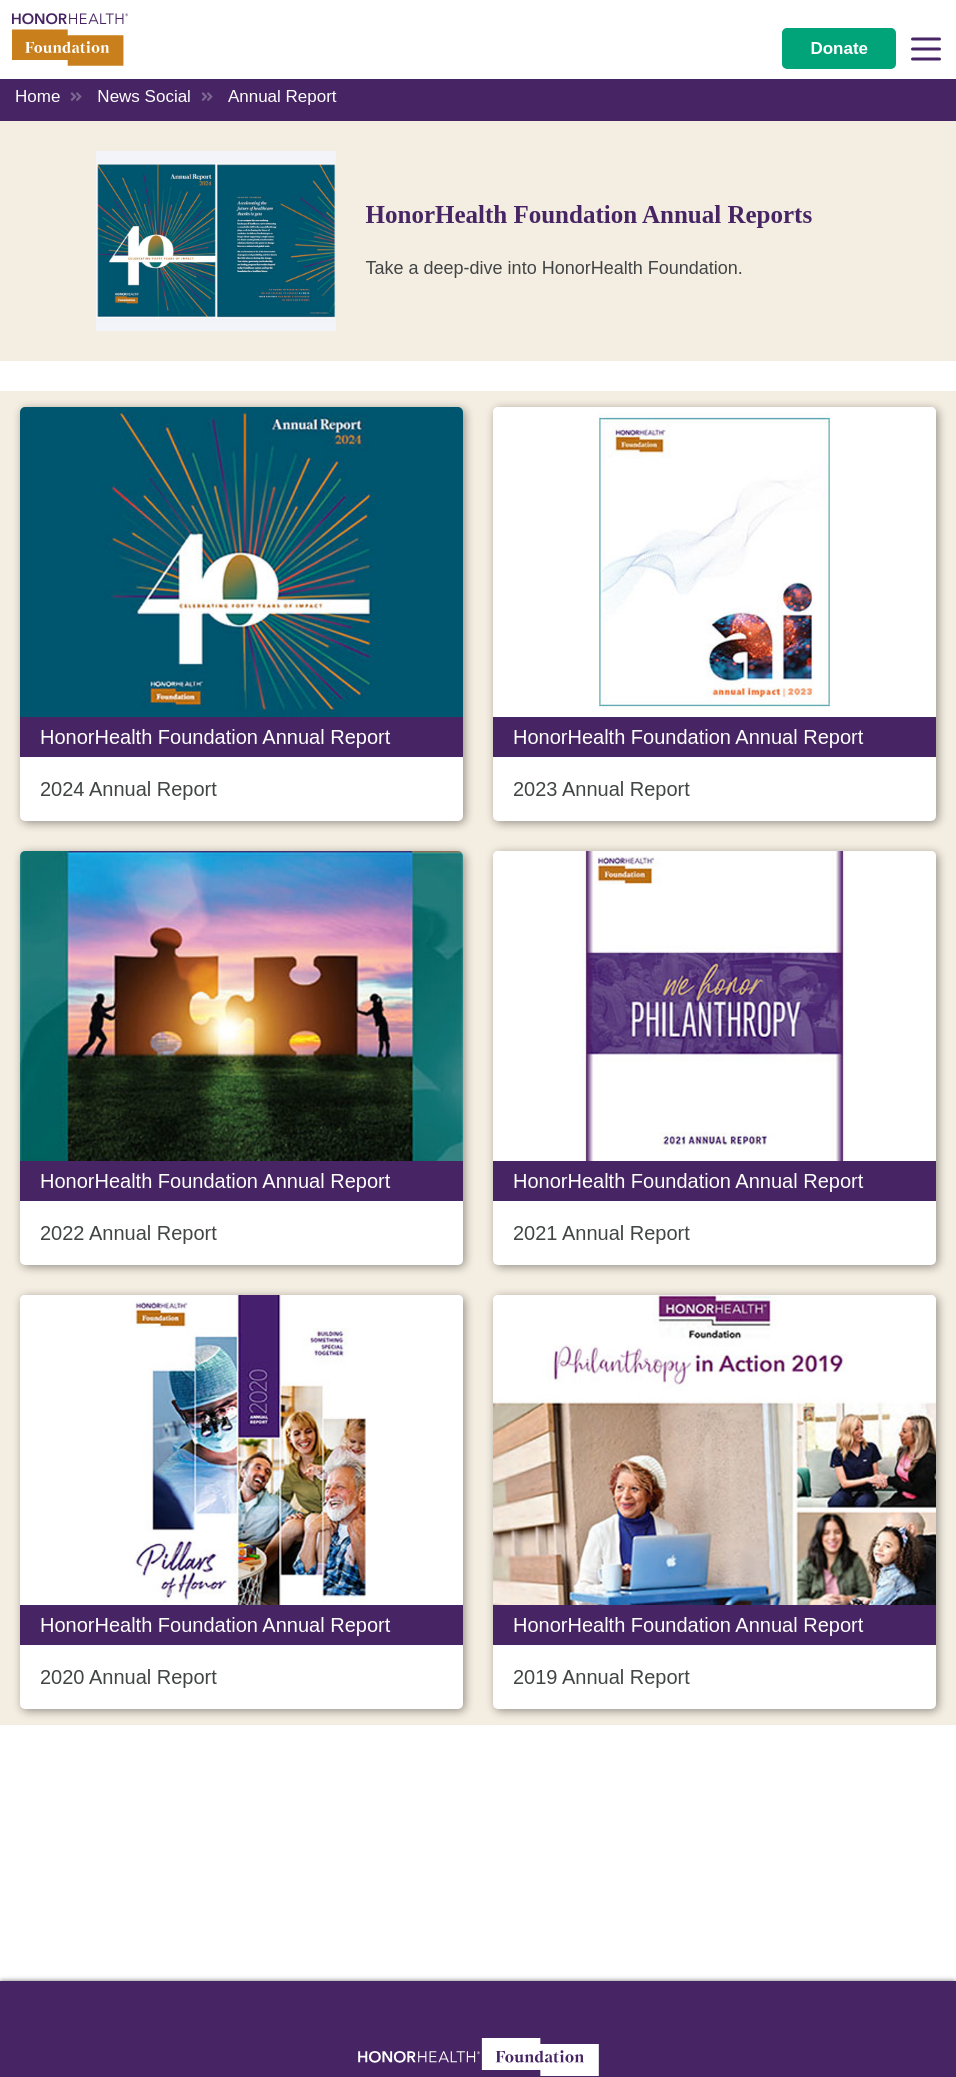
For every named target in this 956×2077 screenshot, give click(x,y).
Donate (839, 48)
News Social (144, 96)
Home (37, 96)
